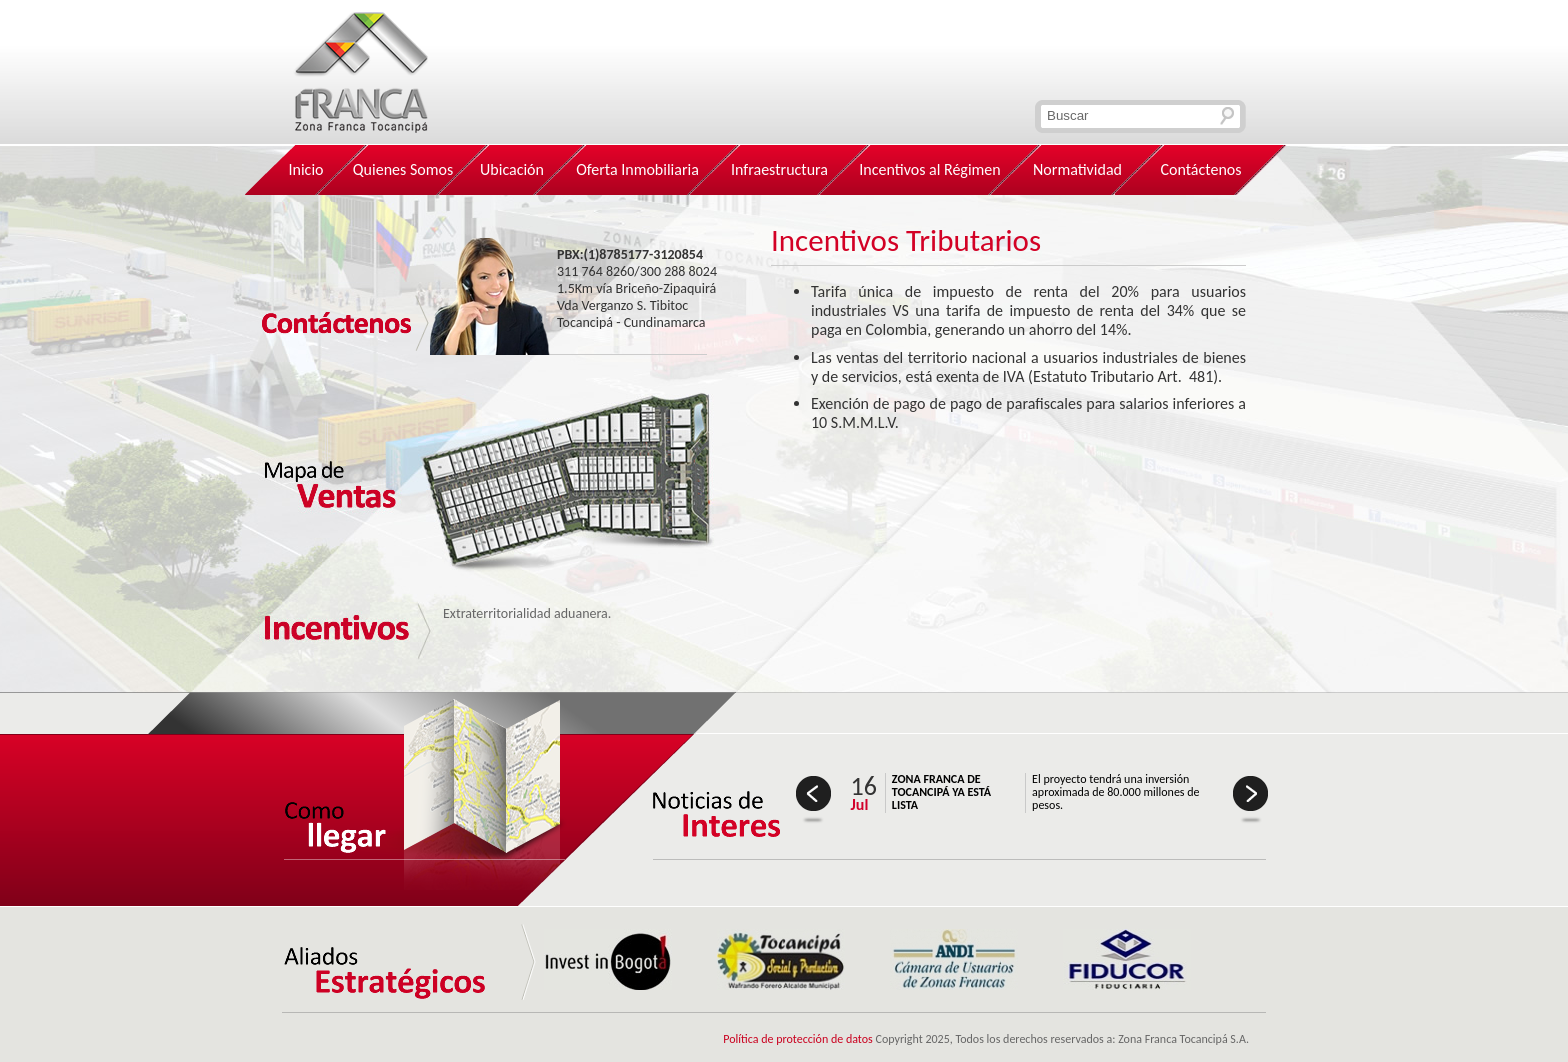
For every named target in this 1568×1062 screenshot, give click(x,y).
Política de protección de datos (798, 1039)
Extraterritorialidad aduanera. (527, 613)
